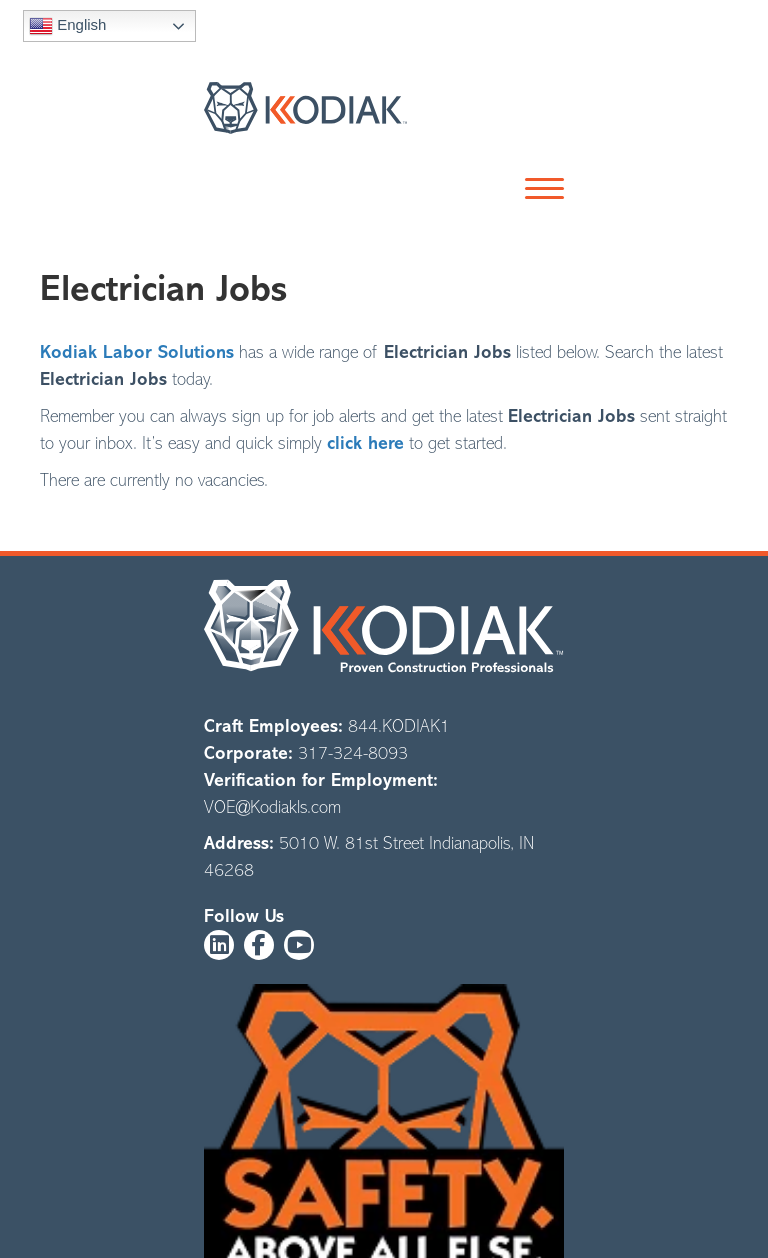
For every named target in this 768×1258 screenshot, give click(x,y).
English (67, 26)
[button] (539, 190)
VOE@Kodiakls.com (272, 807)
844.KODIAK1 (399, 726)
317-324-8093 (353, 753)
